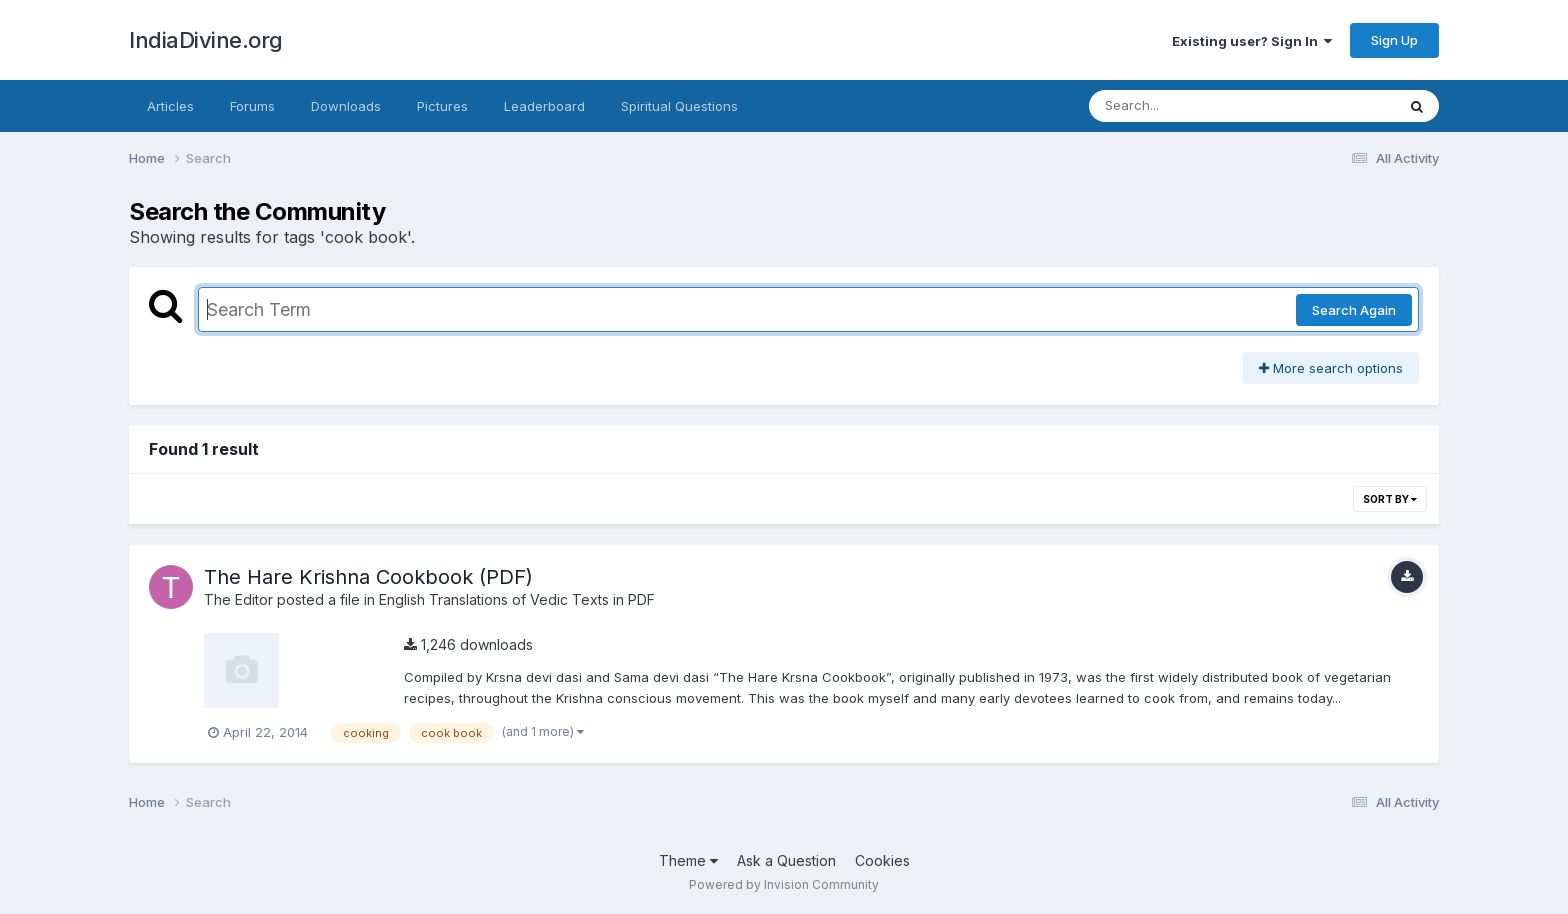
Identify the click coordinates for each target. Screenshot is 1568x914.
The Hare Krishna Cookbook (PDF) (368, 577)
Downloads (346, 106)
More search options (1331, 368)
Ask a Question (786, 860)
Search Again (1354, 310)
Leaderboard (544, 106)
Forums (252, 106)
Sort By (1390, 499)
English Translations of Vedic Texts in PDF (517, 599)
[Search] (1187, 106)
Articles (170, 106)
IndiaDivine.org (206, 40)
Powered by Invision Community (784, 884)
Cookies (882, 860)
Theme (688, 860)
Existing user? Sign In (1252, 41)
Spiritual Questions (679, 106)
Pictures (442, 106)
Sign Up (1394, 40)
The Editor (238, 599)
